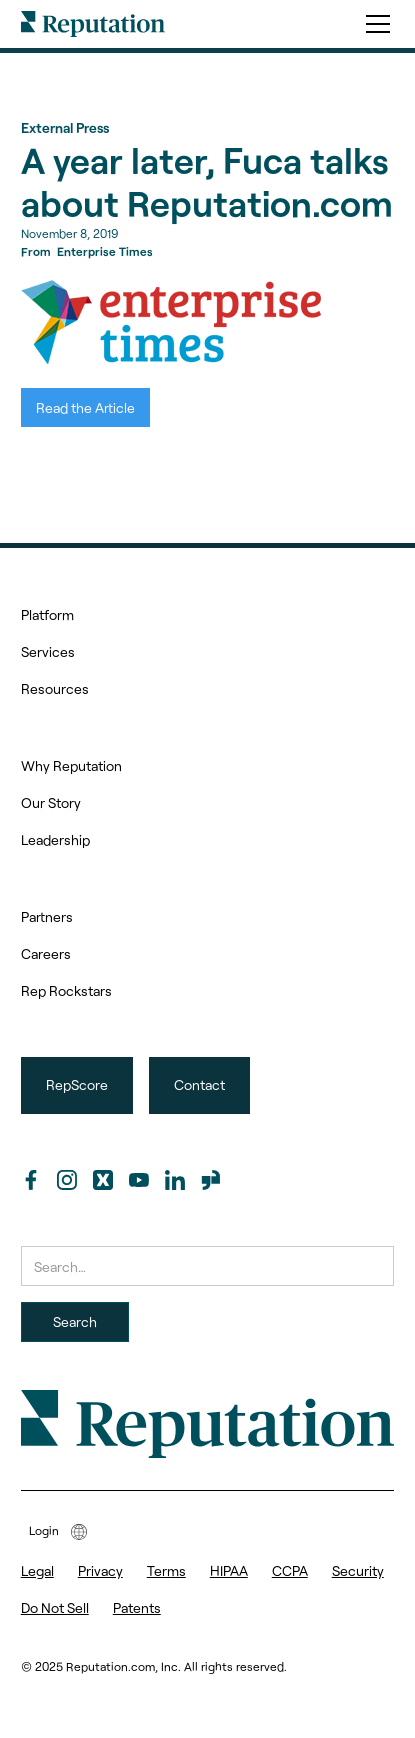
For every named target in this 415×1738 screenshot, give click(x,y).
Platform (47, 614)
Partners (47, 916)
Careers (46, 953)
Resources (55, 688)
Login (44, 1530)
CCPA (290, 1570)
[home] (93, 24)
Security (358, 1570)
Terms (166, 1570)
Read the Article (85, 407)
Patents (137, 1607)
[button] (374, 24)
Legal (37, 1570)
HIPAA (229, 1570)
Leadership (55, 839)
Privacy (100, 1570)
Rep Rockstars (66, 990)
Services (48, 651)
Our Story (51, 802)
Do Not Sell (55, 1607)
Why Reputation (71, 765)
